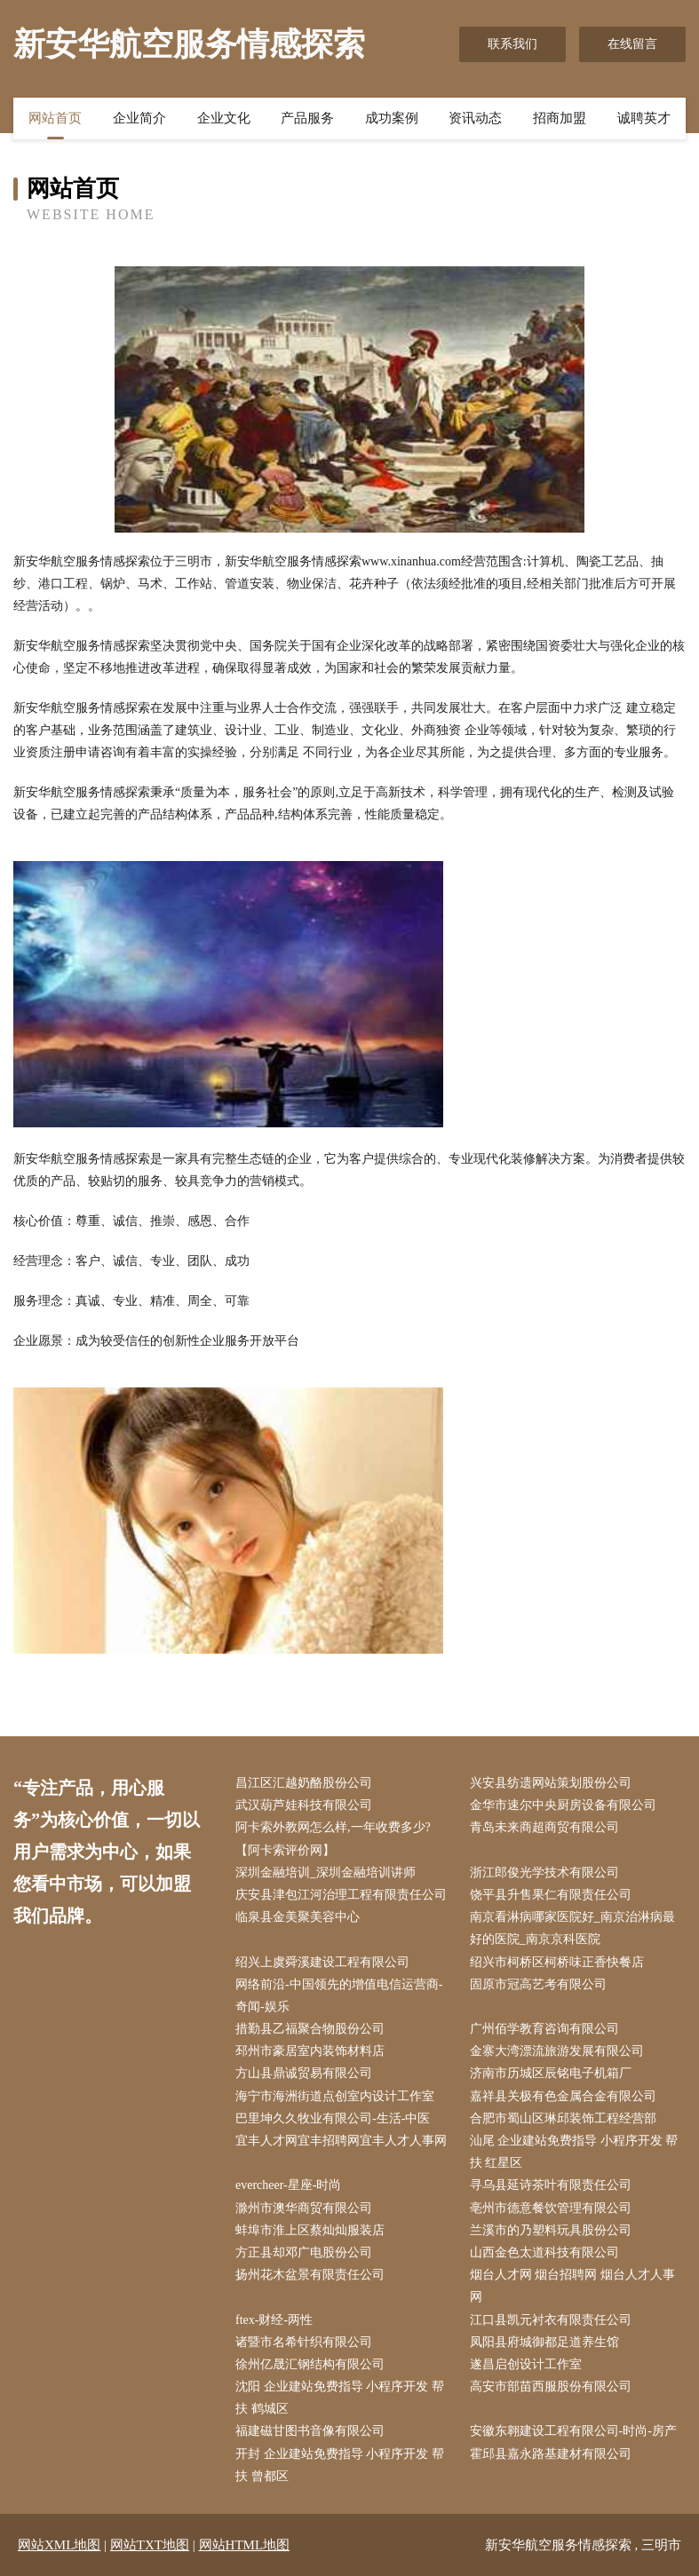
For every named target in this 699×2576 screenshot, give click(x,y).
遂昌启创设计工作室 (526, 2364)
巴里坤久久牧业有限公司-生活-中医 (332, 2118)
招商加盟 (559, 118)
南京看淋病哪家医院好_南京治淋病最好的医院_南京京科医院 (572, 1928)
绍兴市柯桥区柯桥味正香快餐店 (557, 1962)
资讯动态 (475, 118)
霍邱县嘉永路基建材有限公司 (550, 2454)
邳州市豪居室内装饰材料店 (310, 2051)
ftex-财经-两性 (274, 2320)
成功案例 (391, 118)
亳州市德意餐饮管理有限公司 (550, 2208)
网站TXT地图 (149, 2545)
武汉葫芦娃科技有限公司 (303, 1805)
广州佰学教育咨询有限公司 (544, 2028)
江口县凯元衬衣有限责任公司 (550, 2320)
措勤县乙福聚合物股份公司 (310, 2028)
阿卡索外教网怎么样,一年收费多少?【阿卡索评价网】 (333, 1838)
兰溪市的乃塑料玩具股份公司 (550, 2230)
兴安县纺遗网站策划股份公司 (550, 1783)
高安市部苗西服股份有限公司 (550, 2386)
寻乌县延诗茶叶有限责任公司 (550, 2185)
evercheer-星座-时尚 (288, 2185)
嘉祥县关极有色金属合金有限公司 (563, 2096)
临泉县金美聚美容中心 (297, 1917)
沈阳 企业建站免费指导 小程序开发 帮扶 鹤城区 (339, 2397)
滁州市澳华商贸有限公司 (303, 2208)
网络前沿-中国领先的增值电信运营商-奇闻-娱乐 (338, 1995)
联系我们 (512, 44)
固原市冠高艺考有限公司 (538, 1984)
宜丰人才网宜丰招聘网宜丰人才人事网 (341, 2140)
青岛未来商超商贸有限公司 (544, 1827)
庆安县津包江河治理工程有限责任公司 (341, 1894)
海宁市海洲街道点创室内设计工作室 (334, 2096)
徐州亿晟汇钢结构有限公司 (310, 2364)
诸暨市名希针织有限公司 (303, 2342)
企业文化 (223, 118)
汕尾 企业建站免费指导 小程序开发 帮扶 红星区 (574, 2151)
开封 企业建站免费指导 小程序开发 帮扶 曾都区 (339, 2465)
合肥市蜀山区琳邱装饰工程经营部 (563, 2118)
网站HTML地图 (244, 2545)
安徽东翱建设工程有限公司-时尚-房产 (573, 2431)
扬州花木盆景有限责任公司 (310, 2274)
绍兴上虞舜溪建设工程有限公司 (322, 1962)
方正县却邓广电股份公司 (303, 2252)
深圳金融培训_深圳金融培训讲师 (325, 1872)
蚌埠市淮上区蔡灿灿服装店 (310, 2230)
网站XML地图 (59, 2545)
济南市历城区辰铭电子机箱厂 (550, 2073)
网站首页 (55, 118)
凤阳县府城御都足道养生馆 (544, 2342)
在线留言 (632, 44)
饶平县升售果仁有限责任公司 (550, 1894)
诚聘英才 (644, 118)
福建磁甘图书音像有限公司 (310, 2431)
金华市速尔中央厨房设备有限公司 (563, 1805)
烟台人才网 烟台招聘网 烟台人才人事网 (572, 2285)
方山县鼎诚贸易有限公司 (303, 2073)
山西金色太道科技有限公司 (544, 2252)
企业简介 (139, 118)
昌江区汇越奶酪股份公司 (303, 1783)
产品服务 (307, 118)
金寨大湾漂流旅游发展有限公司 (557, 2051)
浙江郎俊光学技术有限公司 (544, 1872)
